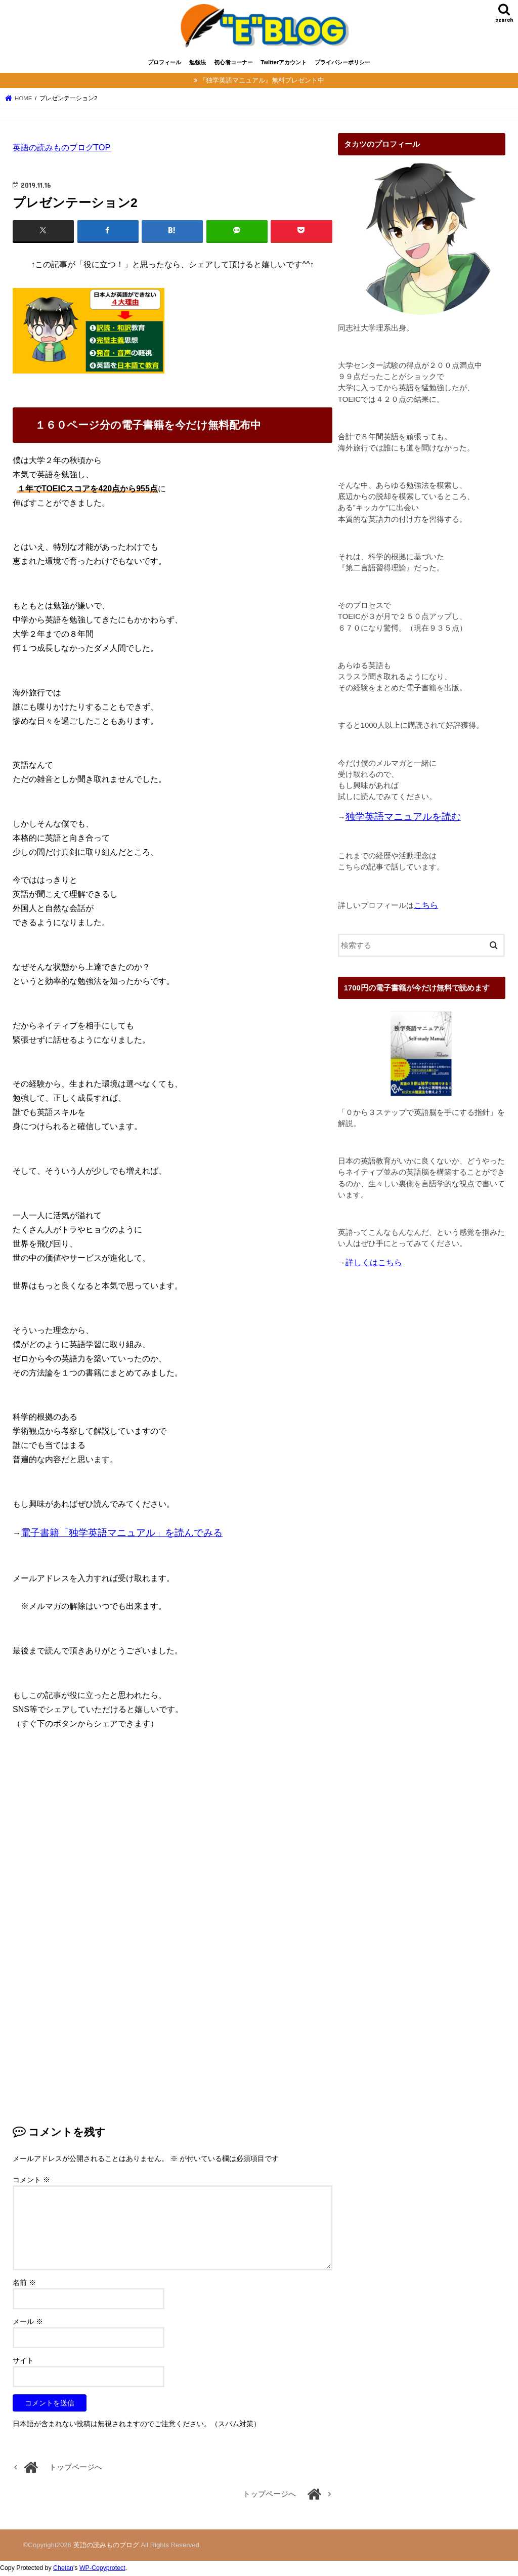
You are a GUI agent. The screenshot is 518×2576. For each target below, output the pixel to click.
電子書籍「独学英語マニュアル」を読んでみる (122, 1534)
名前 (24, 2285)
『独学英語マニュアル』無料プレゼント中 (261, 83)
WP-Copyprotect (102, 2570)
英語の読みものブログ (106, 2547)
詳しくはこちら (374, 1265)
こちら (426, 907)
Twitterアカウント (284, 65)
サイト (23, 2363)
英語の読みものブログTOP (62, 149)
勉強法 (197, 65)
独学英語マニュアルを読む (403, 819)
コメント (31, 2182)
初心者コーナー (233, 65)
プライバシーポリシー (342, 65)
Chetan (63, 2570)
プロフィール (164, 65)
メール (28, 2324)
